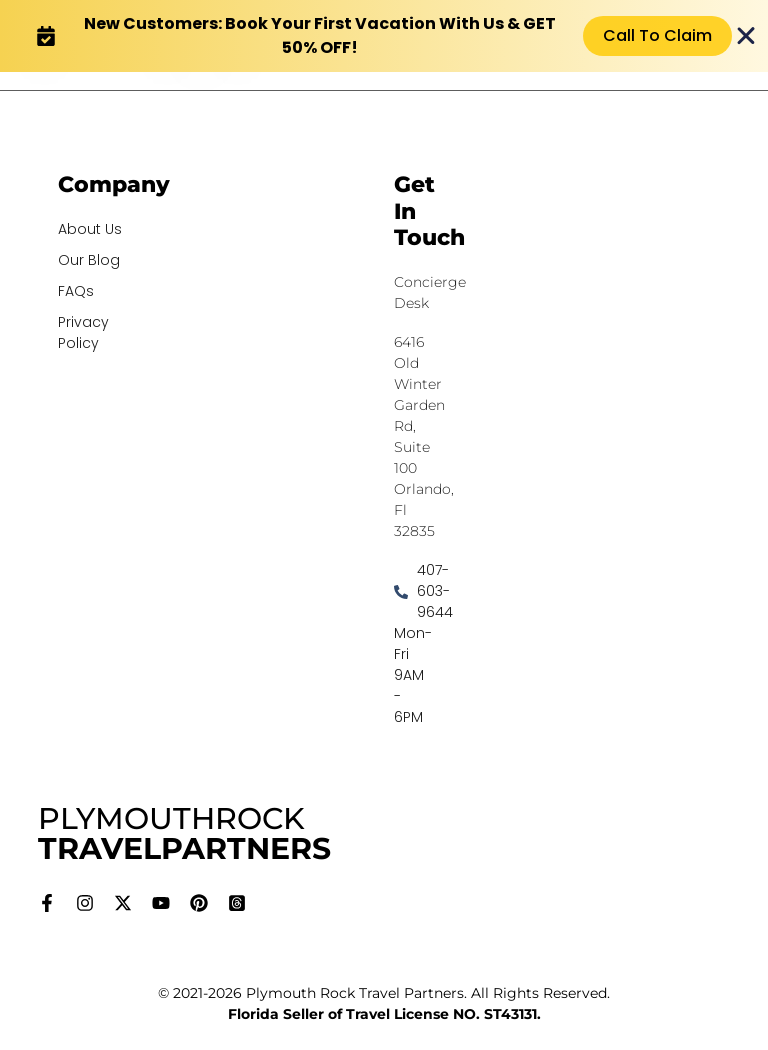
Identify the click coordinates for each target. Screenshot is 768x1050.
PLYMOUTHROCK (184, 833)
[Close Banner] (746, 36)
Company (114, 184)
